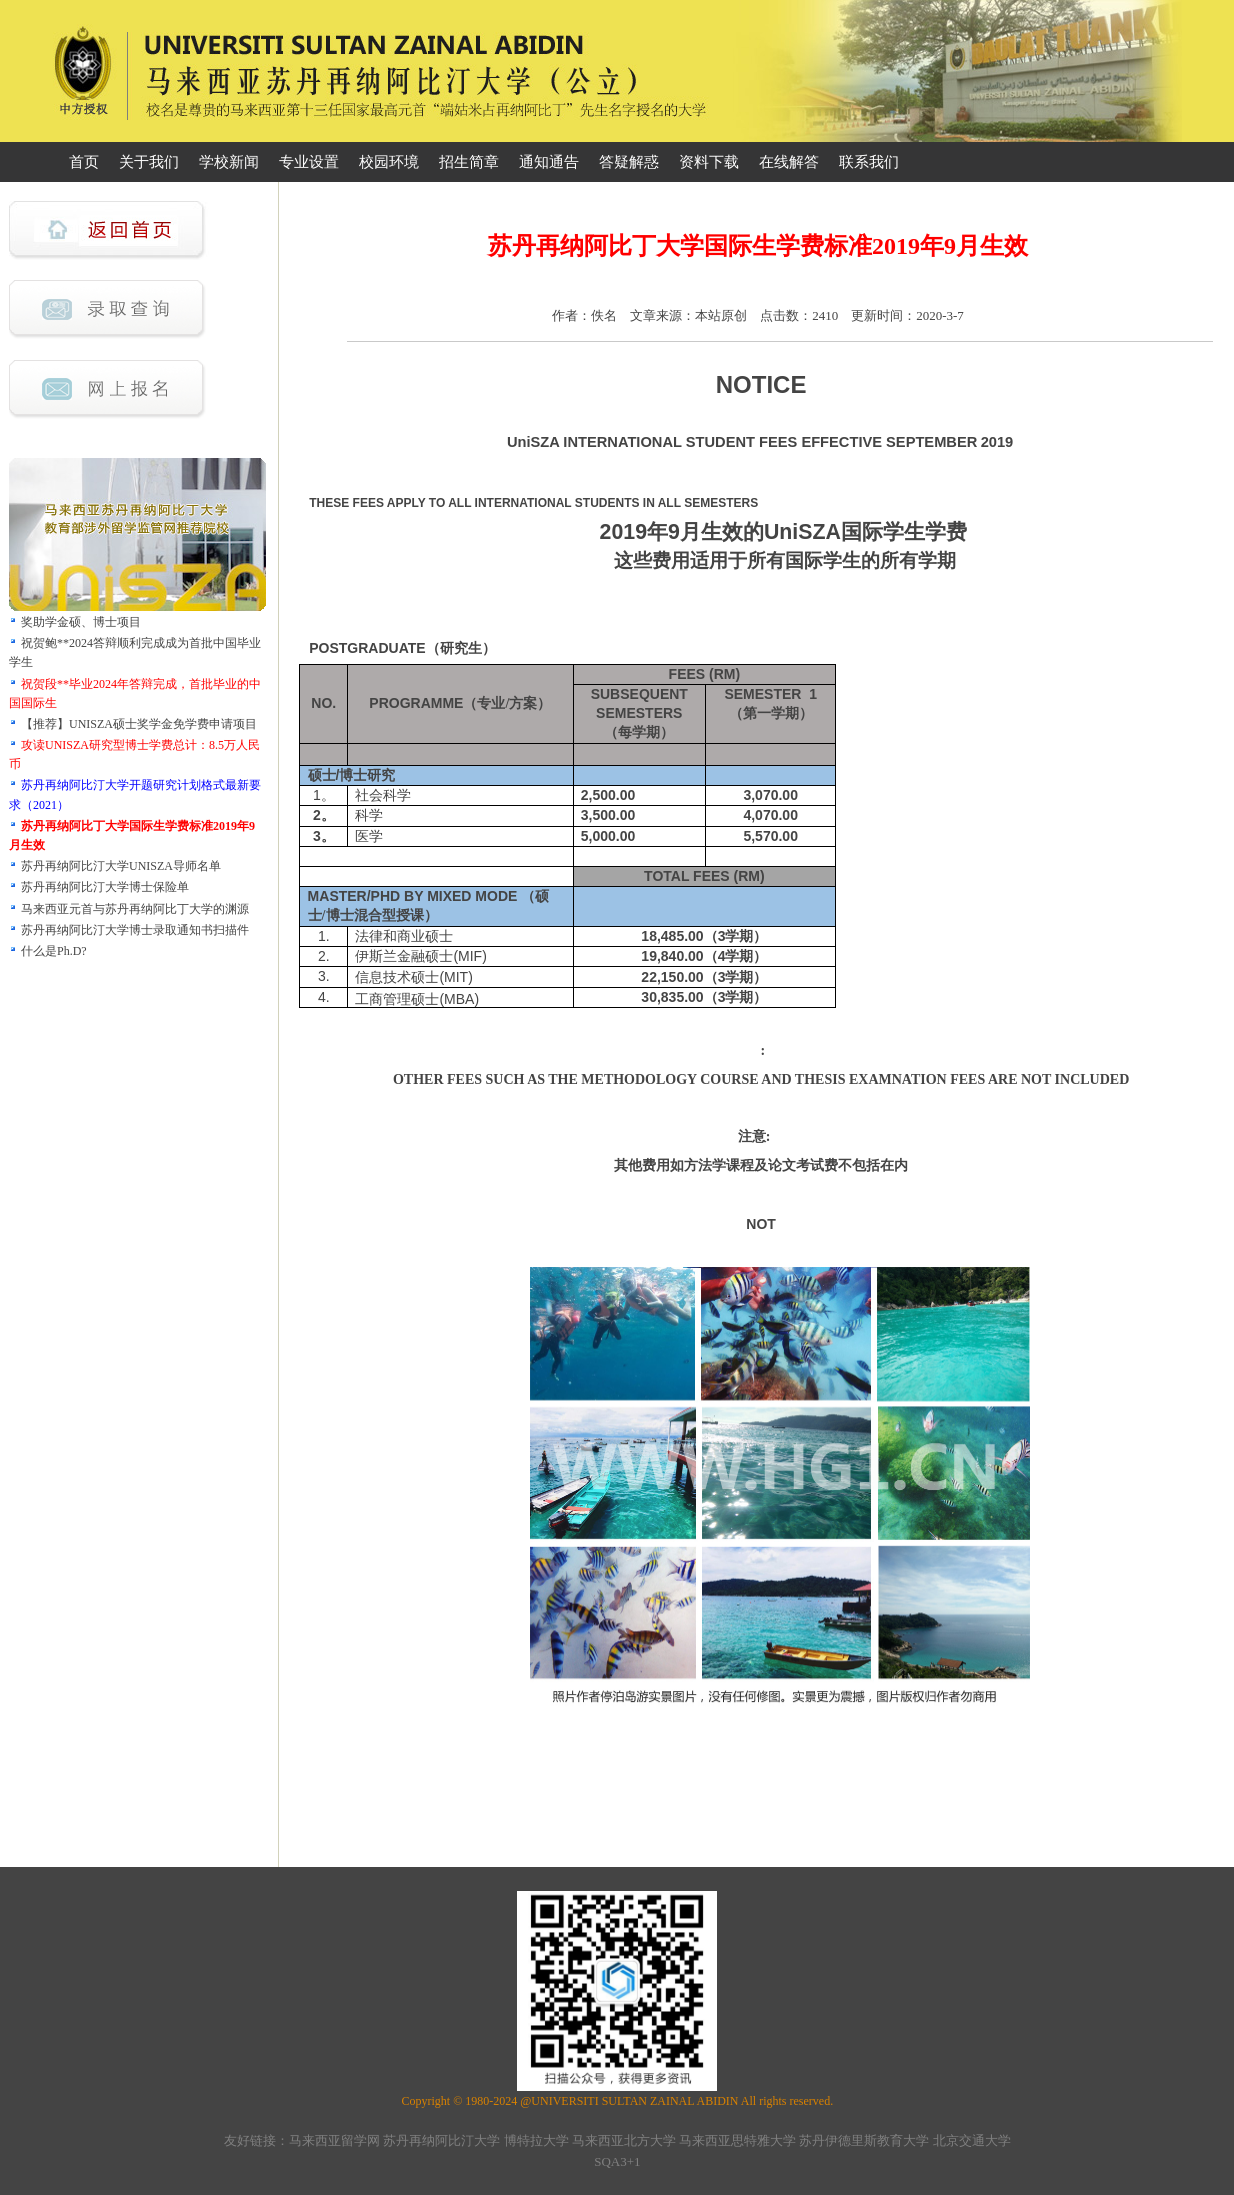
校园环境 (389, 162)
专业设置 (309, 162)
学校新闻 (229, 162)
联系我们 (869, 162)
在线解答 (789, 162)
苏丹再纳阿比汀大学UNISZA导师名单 (121, 866)
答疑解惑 (629, 162)
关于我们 (149, 162)
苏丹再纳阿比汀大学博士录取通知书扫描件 (135, 930)
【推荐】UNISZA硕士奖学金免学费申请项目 (139, 724)
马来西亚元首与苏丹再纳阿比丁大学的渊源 (135, 909)
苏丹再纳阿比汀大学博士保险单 (105, 887)
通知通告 (549, 162)
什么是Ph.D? (54, 951)
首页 (84, 162)
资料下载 (709, 162)
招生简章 (469, 162)
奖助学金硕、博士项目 (81, 622)
